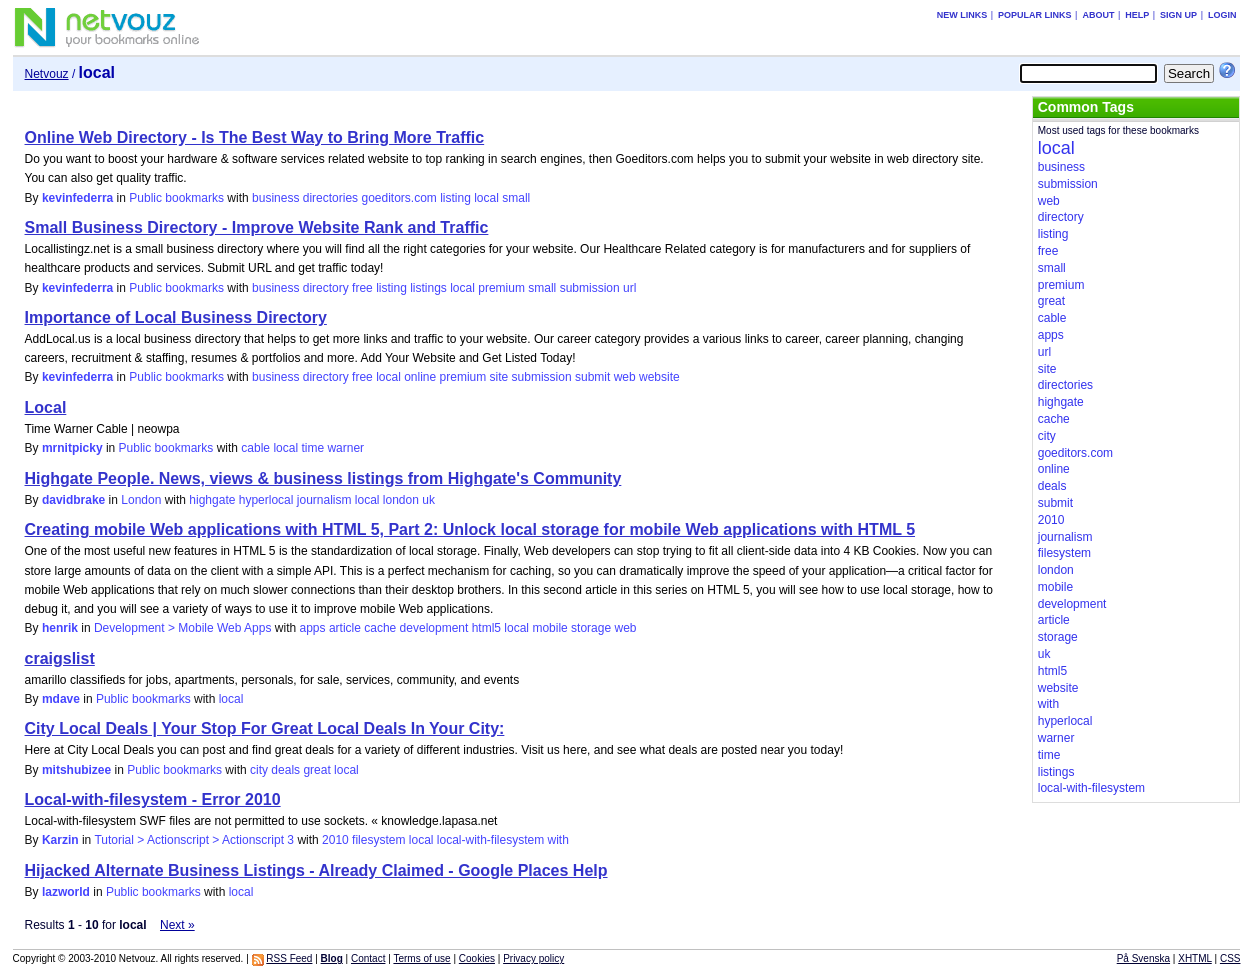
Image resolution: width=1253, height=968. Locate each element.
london (401, 500)
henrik (60, 628)
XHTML (1195, 958)
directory (326, 288)
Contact (368, 958)
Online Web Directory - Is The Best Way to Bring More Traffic (255, 137)
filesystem (378, 840)
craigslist (60, 658)
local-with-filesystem (490, 840)
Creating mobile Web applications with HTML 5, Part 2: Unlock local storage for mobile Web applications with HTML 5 (470, 529)
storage (591, 628)
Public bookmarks (176, 198)
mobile (549, 628)
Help (1137, 15)
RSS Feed (289, 958)
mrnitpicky (72, 448)
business (275, 198)
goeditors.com (398, 198)
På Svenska (1143, 958)
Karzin (60, 840)
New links (962, 15)
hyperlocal (266, 500)
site (499, 377)
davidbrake (73, 500)
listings (428, 288)
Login (1222, 15)
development (434, 628)
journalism (324, 500)
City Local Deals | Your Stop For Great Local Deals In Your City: (265, 728)
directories (330, 198)
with (558, 840)
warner (345, 448)
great (316, 770)
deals (285, 770)
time (312, 448)
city (259, 770)
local (486, 198)
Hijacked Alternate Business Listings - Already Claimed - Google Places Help (316, 870)
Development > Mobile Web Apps (183, 628)
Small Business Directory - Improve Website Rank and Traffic (257, 227)
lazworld (66, 892)
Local (46, 407)
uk (428, 500)
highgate (212, 500)
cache (380, 628)
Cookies (477, 958)
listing (455, 198)
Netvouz (47, 74)
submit (592, 377)
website (659, 377)
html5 (486, 628)
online (420, 377)
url (629, 288)
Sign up (1178, 15)
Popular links (1035, 15)
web (625, 377)
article (345, 628)
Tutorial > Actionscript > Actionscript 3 (194, 840)
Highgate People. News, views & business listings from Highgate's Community (323, 478)
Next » (177, 925)
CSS (1230, 958)
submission (590, 288)
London (141, 500)
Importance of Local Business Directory (176, 317)
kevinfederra (77, 198)
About (1098, 15)
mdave (61, 699)
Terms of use (421, 958)
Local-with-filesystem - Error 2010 (153, 799)
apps (313, 628)
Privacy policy (533, 958)
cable (255, 448)
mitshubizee (76, 770)
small (516, 198)
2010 (335, 840)
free (362, 288)
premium (501, 288)
